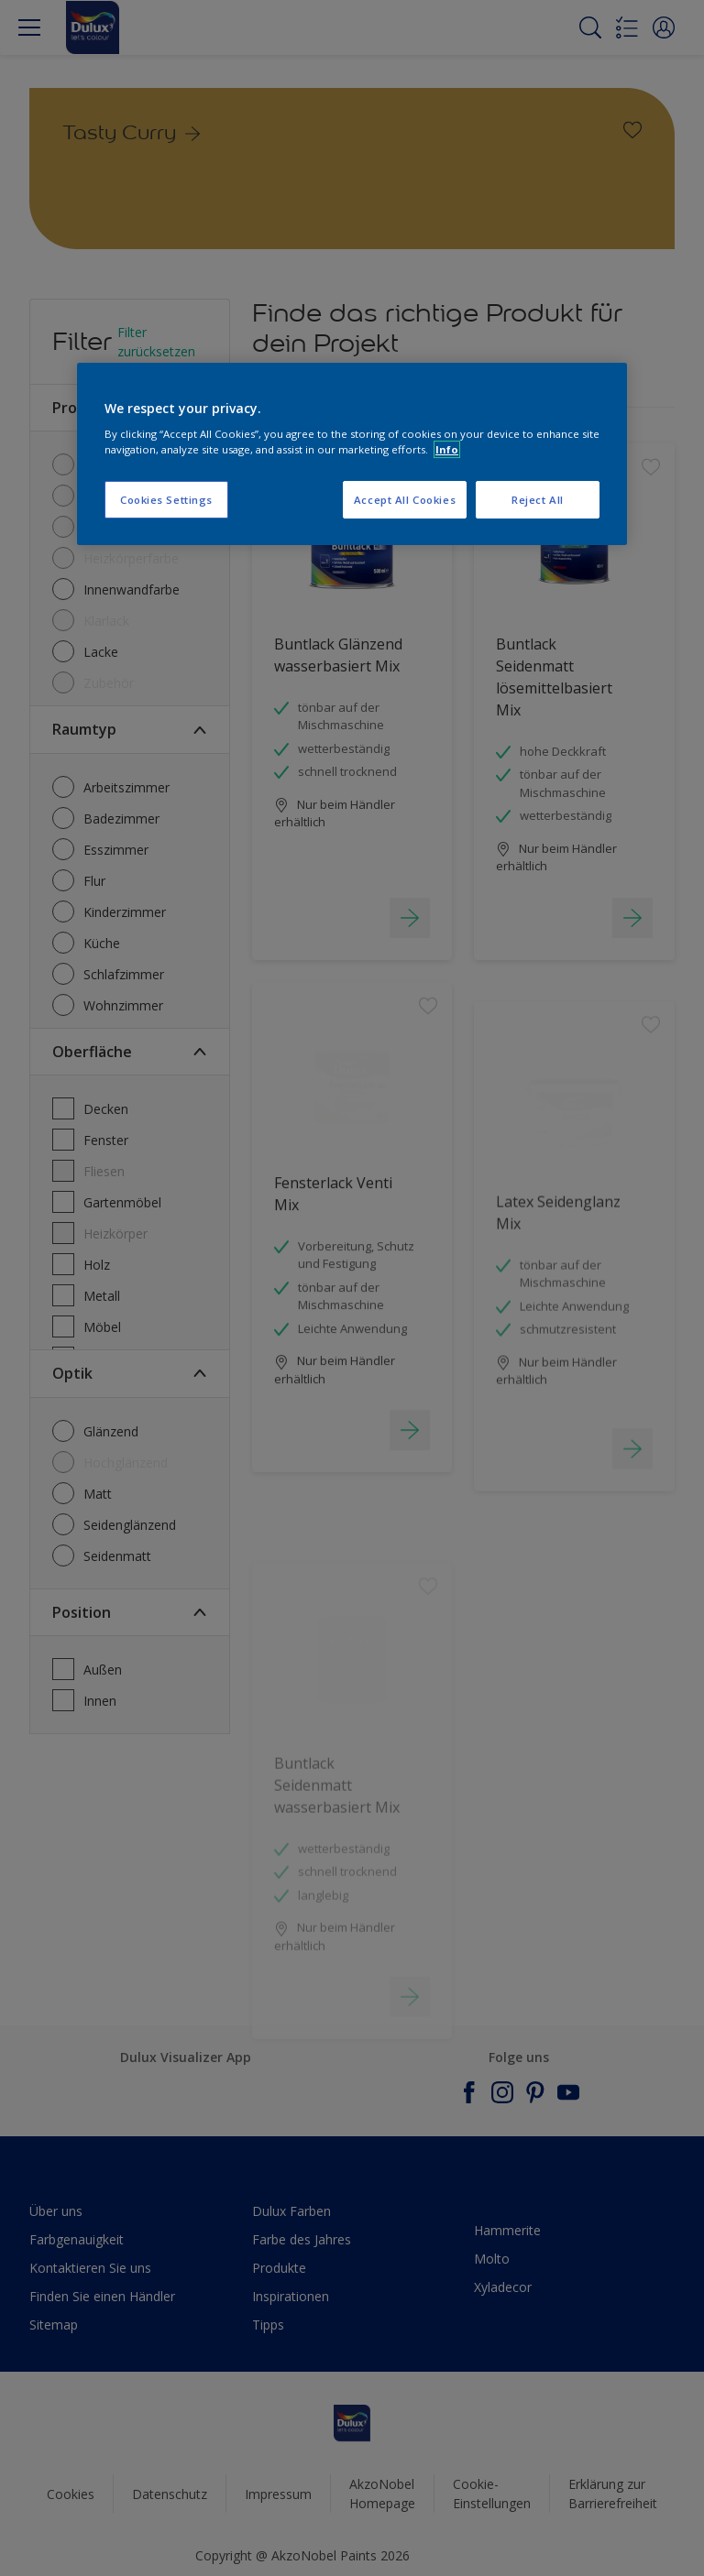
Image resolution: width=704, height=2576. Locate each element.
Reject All (538, 500)
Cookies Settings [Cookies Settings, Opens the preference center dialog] (166, 500)
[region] (352, 454)
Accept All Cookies (405, 500)
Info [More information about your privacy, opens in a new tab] (446, 449)
